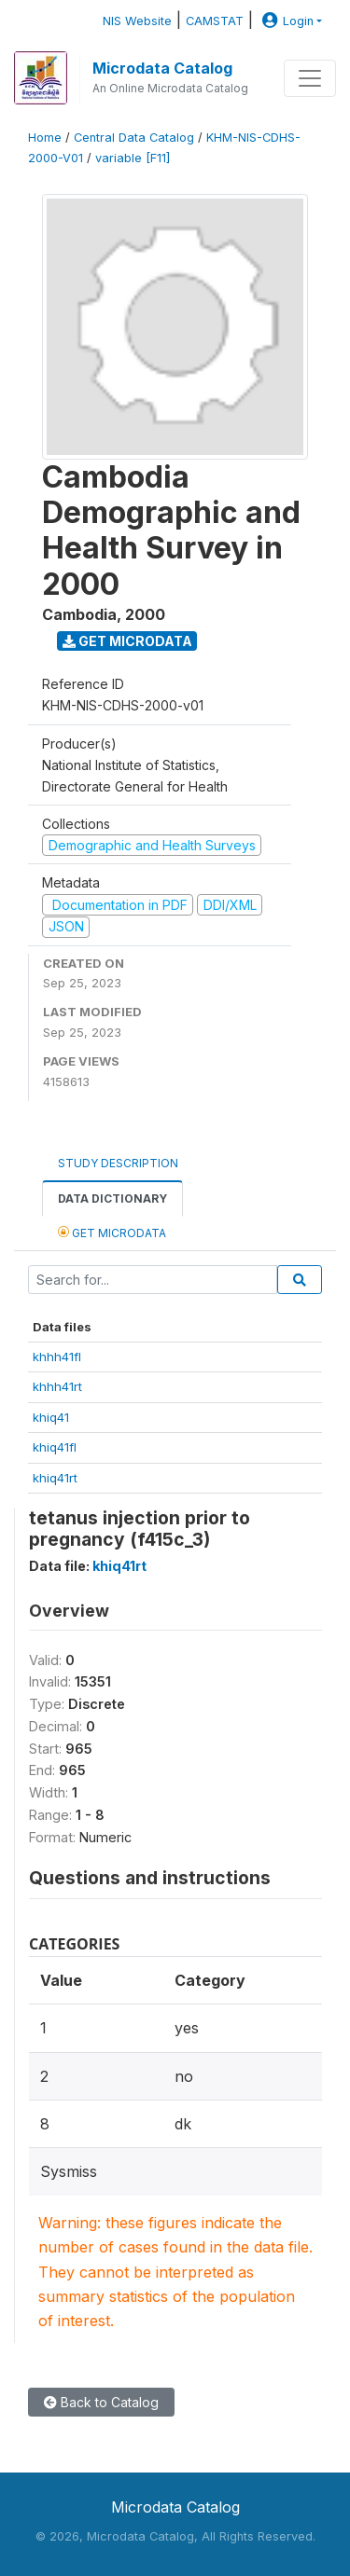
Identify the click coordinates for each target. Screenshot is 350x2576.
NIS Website (137, 21)
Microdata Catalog (162, 68)
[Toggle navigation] (310, 78)
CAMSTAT (215, 21)
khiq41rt (55, 1477)
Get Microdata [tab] (112, 1232)
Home (45, 138)
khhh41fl (57, 1356)
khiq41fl (55, 1447)
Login (286, 21)
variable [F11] (132, 158)
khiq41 (51, 1417)
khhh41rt (57, 1386)
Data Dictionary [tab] (112, 1198)
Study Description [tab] (118, 1163)
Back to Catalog (101, 2402)
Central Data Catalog (134, 138)
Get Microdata (127, 641)
